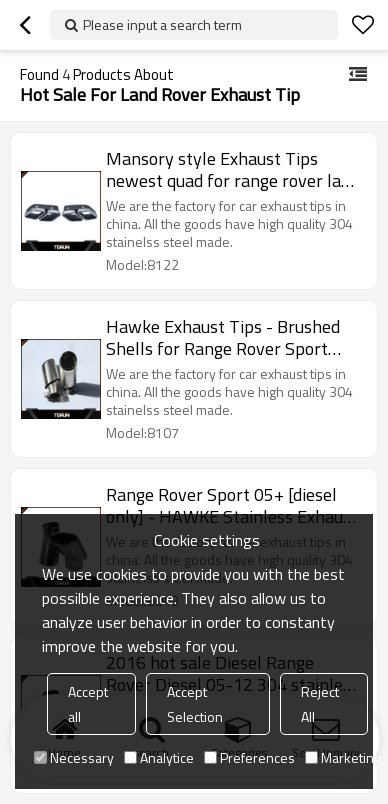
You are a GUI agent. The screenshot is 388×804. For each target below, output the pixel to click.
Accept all (88, 704)
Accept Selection (195, 704)
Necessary (74, 757)
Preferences (249, 757)
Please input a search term (162, 24)
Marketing (343, 757)
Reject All (320, 704)
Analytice (159, 757)
